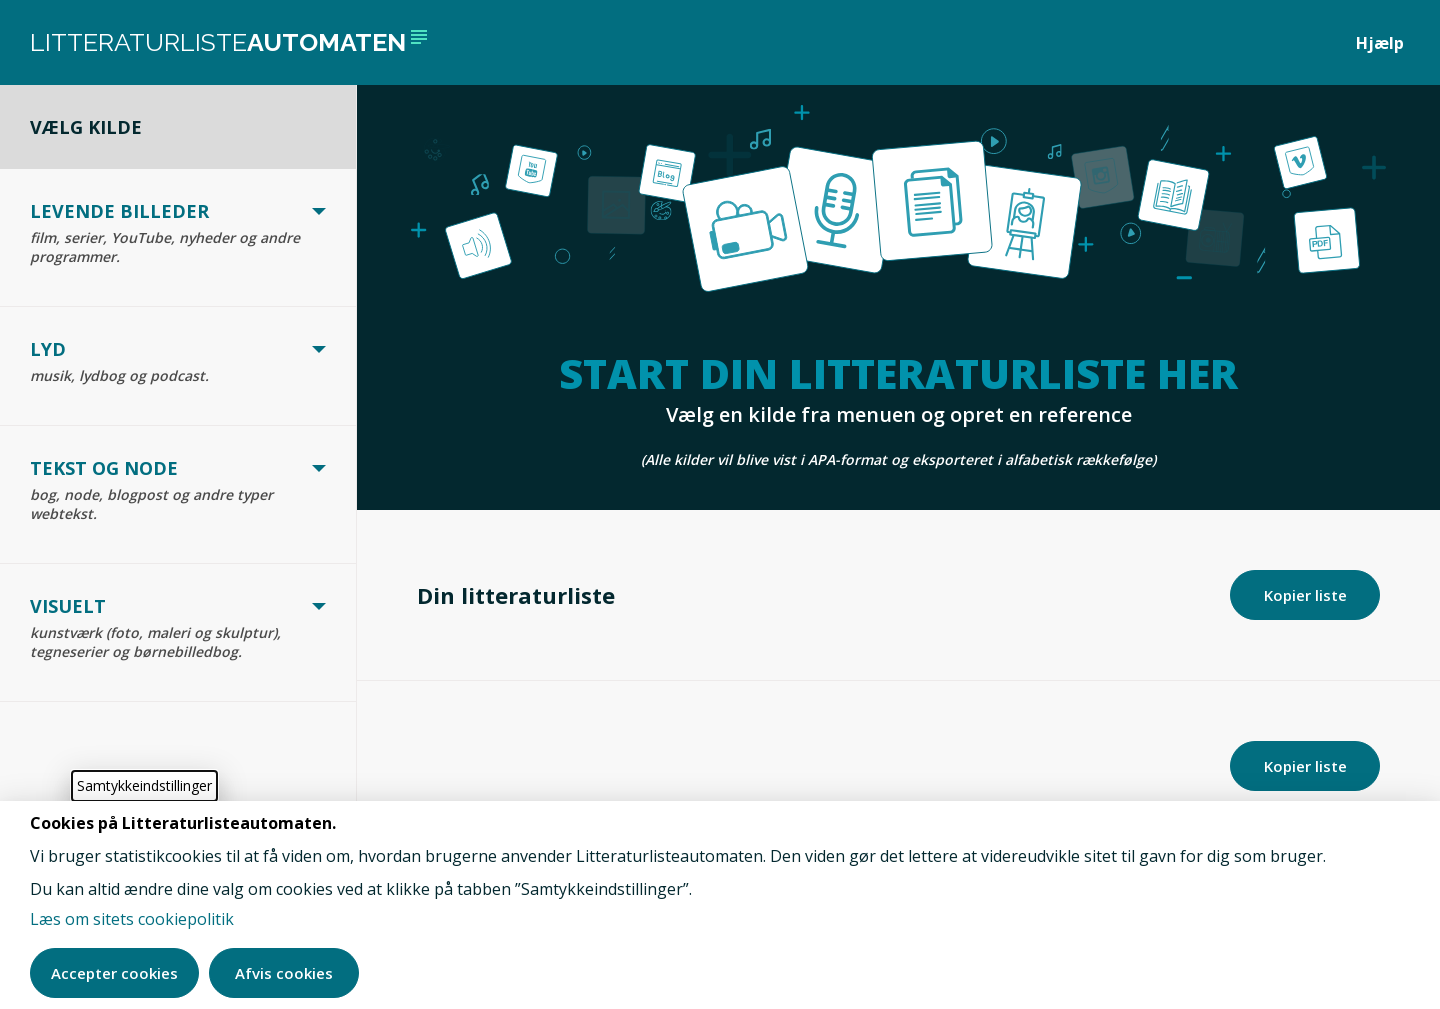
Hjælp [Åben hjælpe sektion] (1380, 43)
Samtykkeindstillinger (144, 785)
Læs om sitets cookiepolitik (132, 919)
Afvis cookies (284, 973)
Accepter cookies (114, 973)
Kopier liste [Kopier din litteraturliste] (1305, 595)
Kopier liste (1305, 766)
